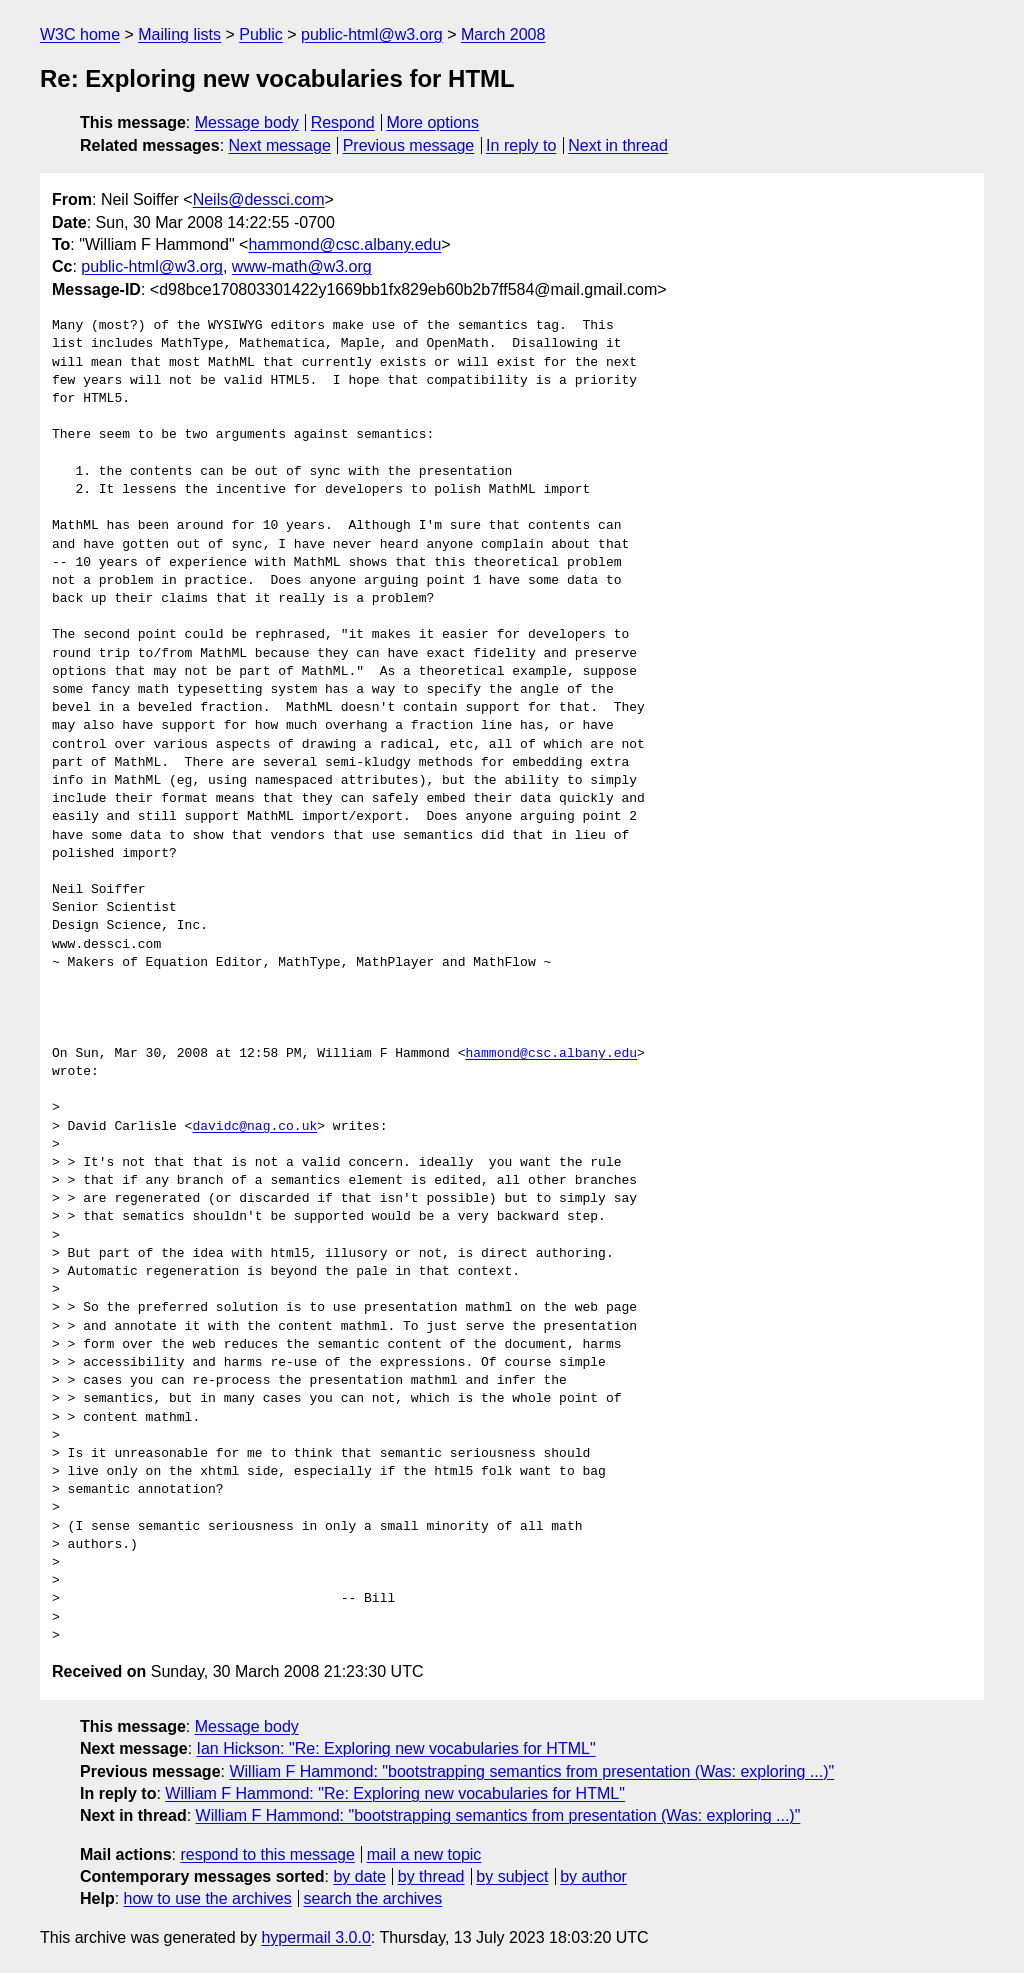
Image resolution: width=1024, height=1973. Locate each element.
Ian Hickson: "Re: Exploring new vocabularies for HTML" (396, 1748)
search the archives (373, 1898)
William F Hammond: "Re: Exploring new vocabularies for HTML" (395, 1793)
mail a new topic (424, 1854)
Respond (343, 122)
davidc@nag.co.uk (254, 1127)
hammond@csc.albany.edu (344, 244)
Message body (247, 122)
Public (261, 34)
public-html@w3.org (372, 34)
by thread (431, 1876)
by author (593, 1876)
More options (433, 122)
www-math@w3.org (302, 266)
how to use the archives (208, 1898)
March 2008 (503, 34)
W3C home (80, 34)
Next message (280, 145)
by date (359, 1876)
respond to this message (267, 1854)
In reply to (521, 145)
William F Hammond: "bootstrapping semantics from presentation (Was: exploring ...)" (531, 1771)
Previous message (409, 145)
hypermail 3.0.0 (315, 1937)
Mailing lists (179, 34)
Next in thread (618, 145)
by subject (512, 1876)
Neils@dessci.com (259, 199)
